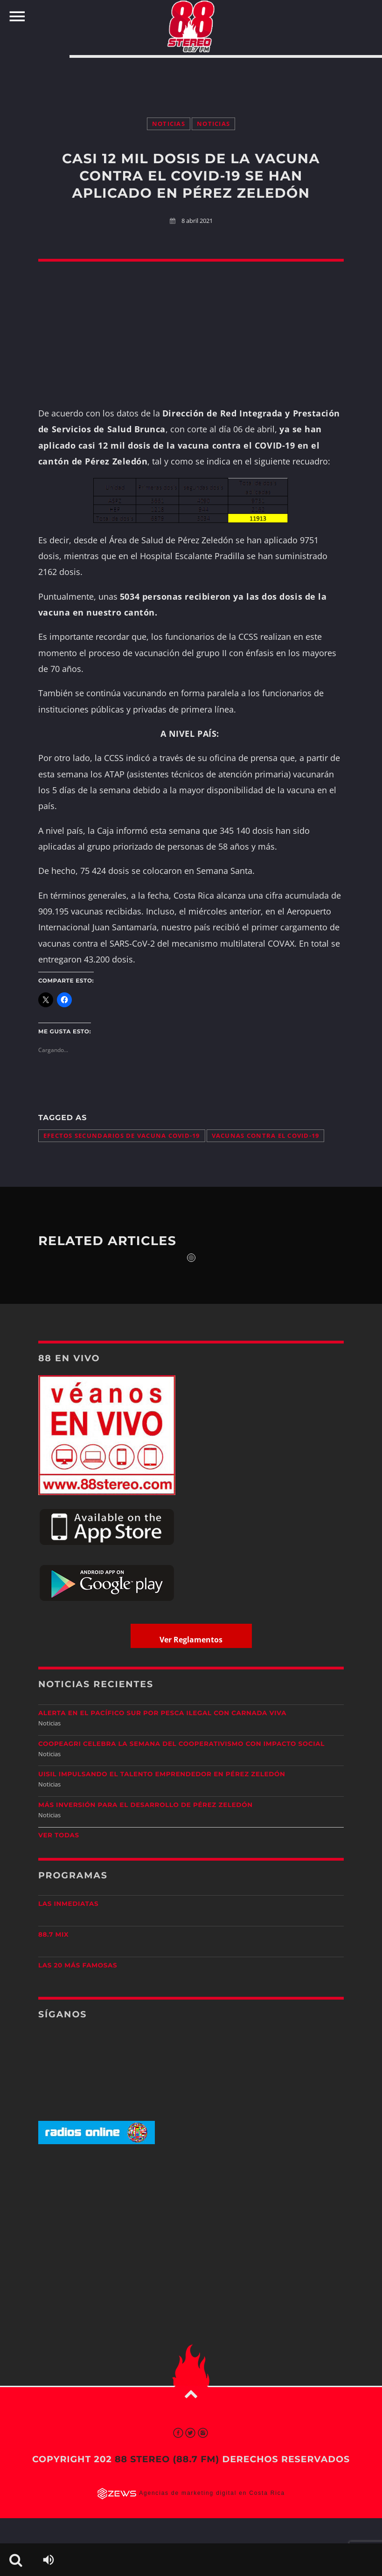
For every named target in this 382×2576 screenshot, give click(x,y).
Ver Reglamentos (191, 1639)
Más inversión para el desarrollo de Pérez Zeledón (145, 1805)
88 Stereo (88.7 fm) (167, 2459)
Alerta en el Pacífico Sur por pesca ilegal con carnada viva (162, 1713)
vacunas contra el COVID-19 (265, 1136)
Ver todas (58, 1835)
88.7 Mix (53, 1935)
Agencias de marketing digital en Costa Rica (212, 2493)
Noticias (168, 124)
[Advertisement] (191, 78)
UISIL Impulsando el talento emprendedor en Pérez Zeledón (161, 1774)
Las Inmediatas (68, 1904)
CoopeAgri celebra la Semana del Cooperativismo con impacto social (181, 1744)
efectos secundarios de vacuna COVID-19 (121, 1136)
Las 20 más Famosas (77, 1965)
